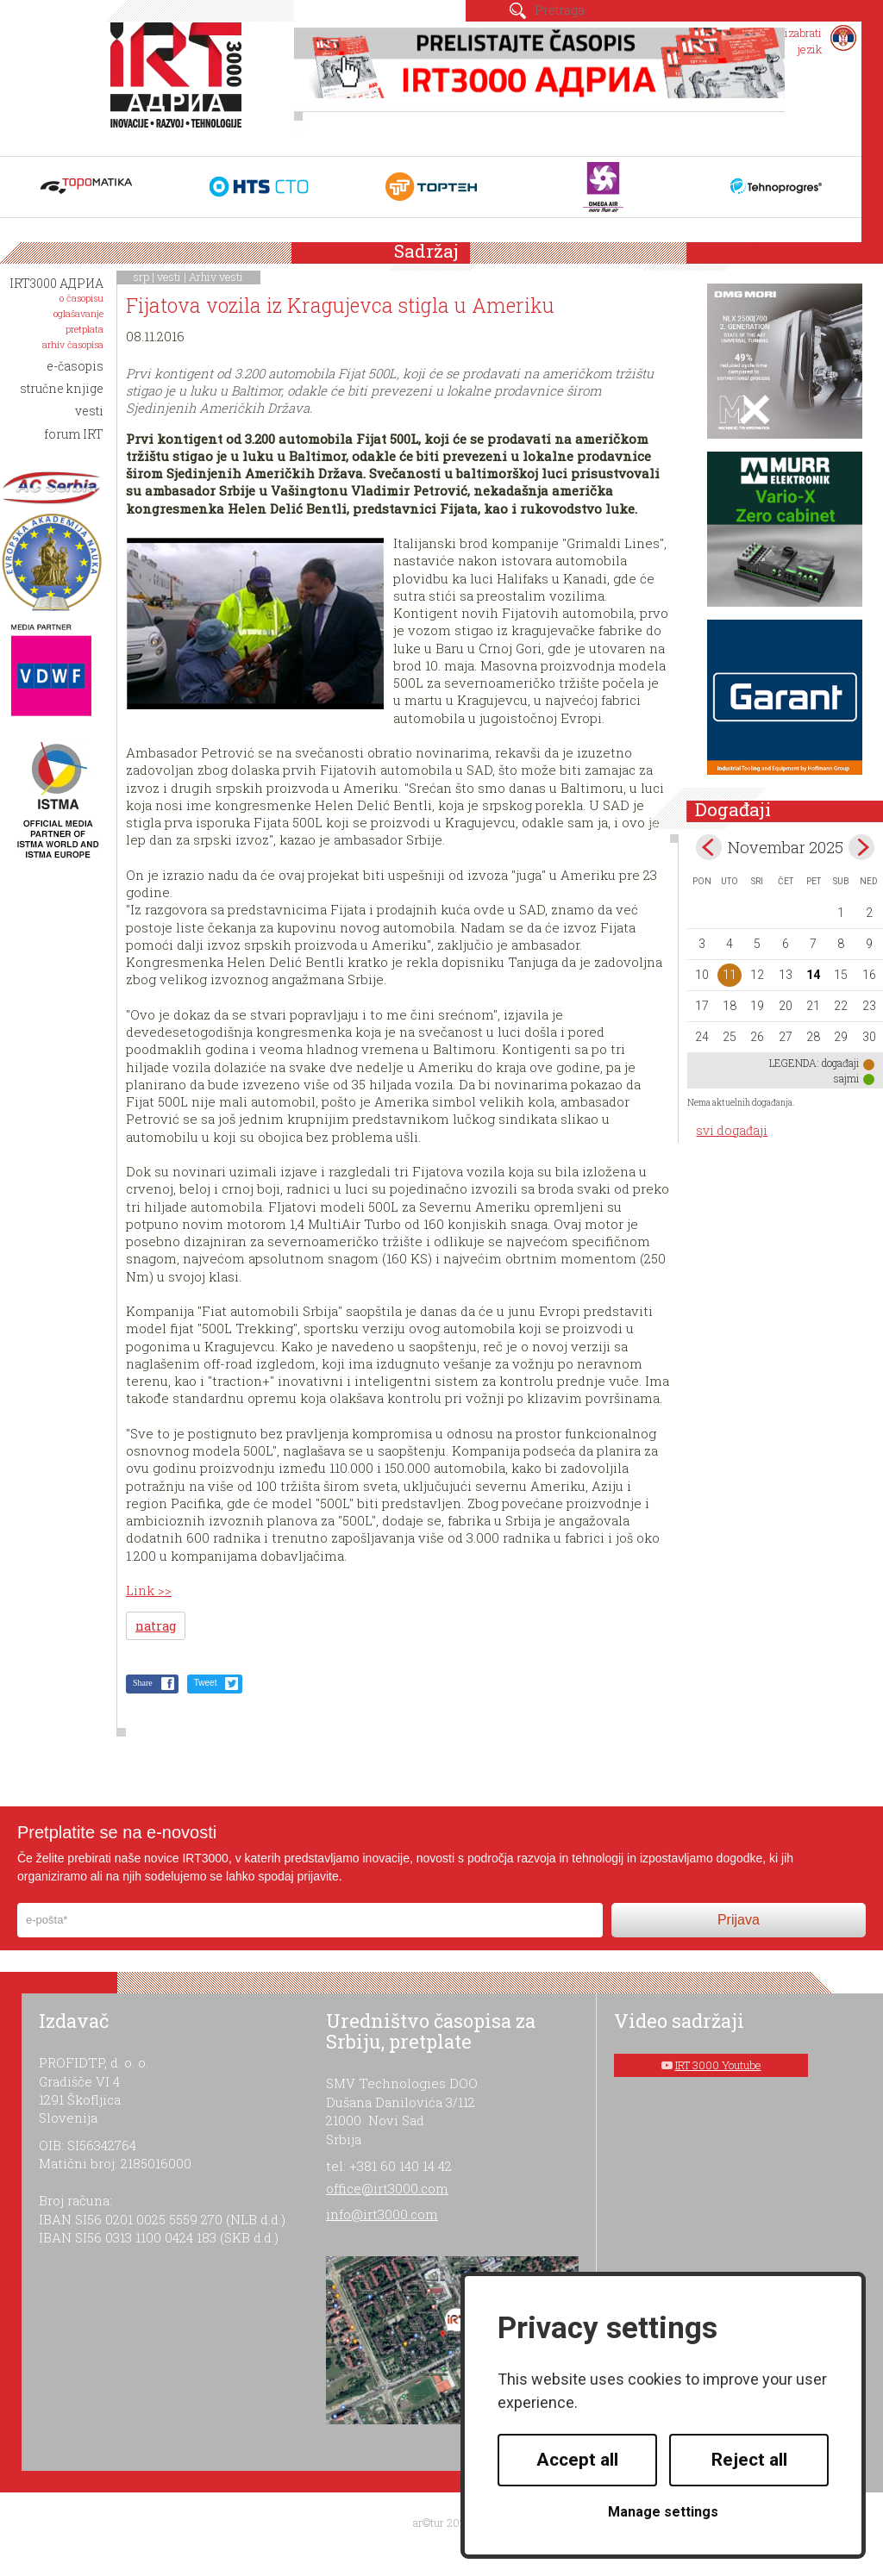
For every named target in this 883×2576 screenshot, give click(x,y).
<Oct (709, 847)
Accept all (577, 2459)
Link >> (149, 1590)
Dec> (861, 847)
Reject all (749, 2459)
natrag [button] (155, 1626)
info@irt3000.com (382, 2214)
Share (143, 1682)
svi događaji (731, 1130)
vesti (169, 277)
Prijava (738, 1919)
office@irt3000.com (387, 2188)
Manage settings (663, 2512)
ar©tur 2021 (441, 2522)
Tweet (205, 1682)
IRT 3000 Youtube (718, 2065)
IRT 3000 (179, 84)
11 (729, 975)
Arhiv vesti (216, 277)
